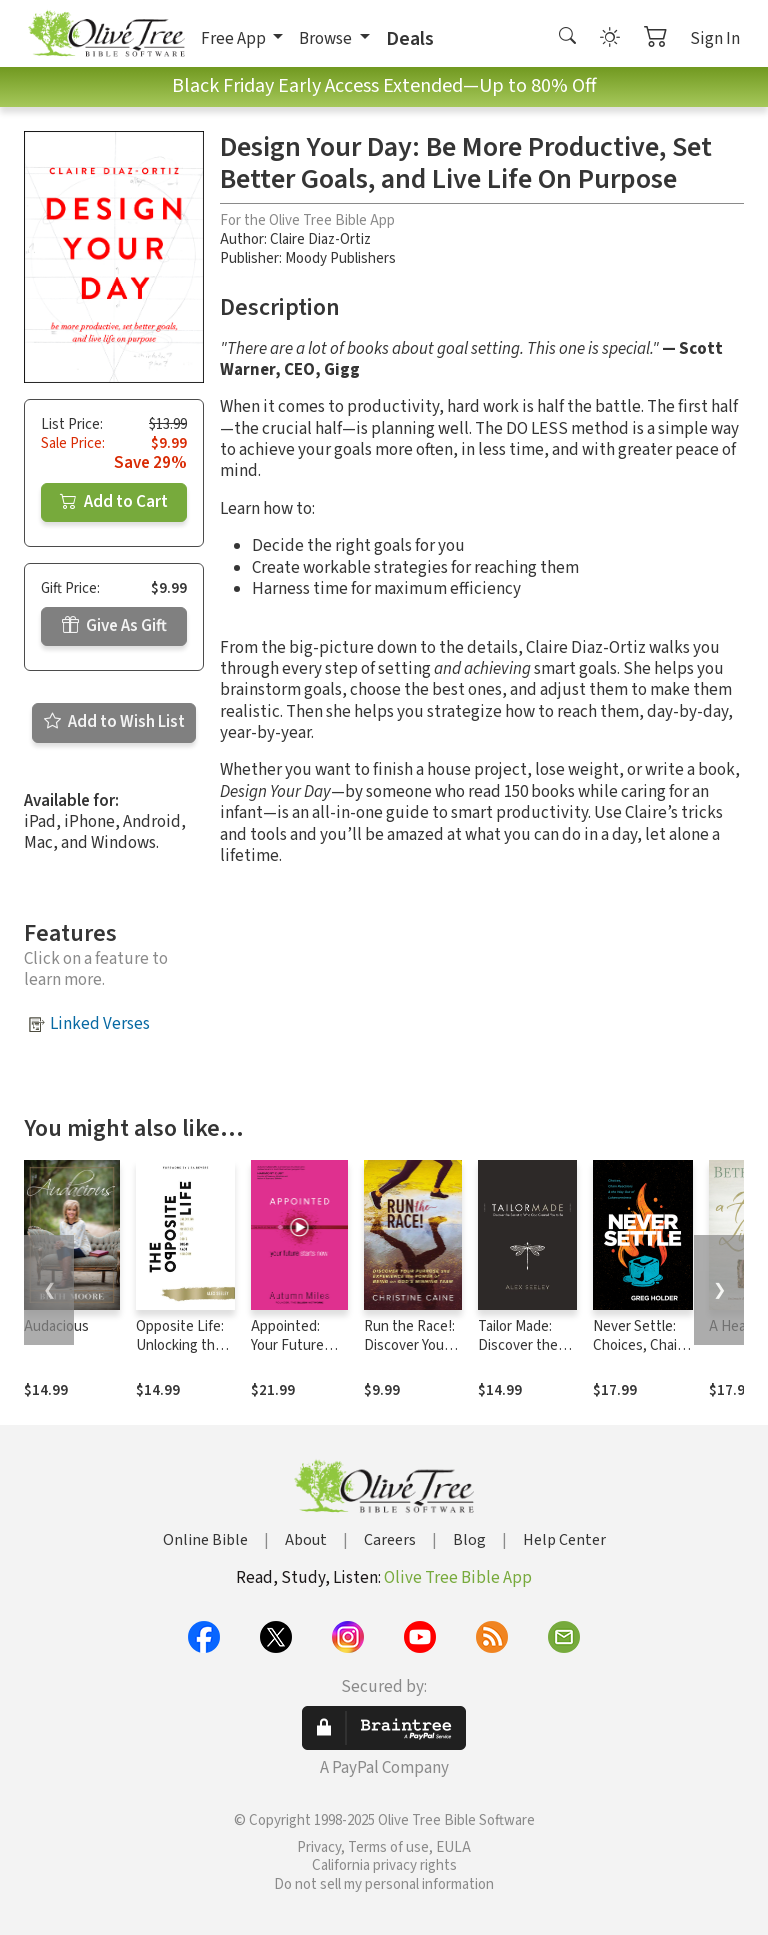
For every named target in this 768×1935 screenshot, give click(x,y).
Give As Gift (114, 626)
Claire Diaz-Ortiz (320, 239)
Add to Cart (114, 502)
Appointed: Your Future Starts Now (287, 1345)
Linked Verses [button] (100, 1024)
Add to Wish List (114, 722)
